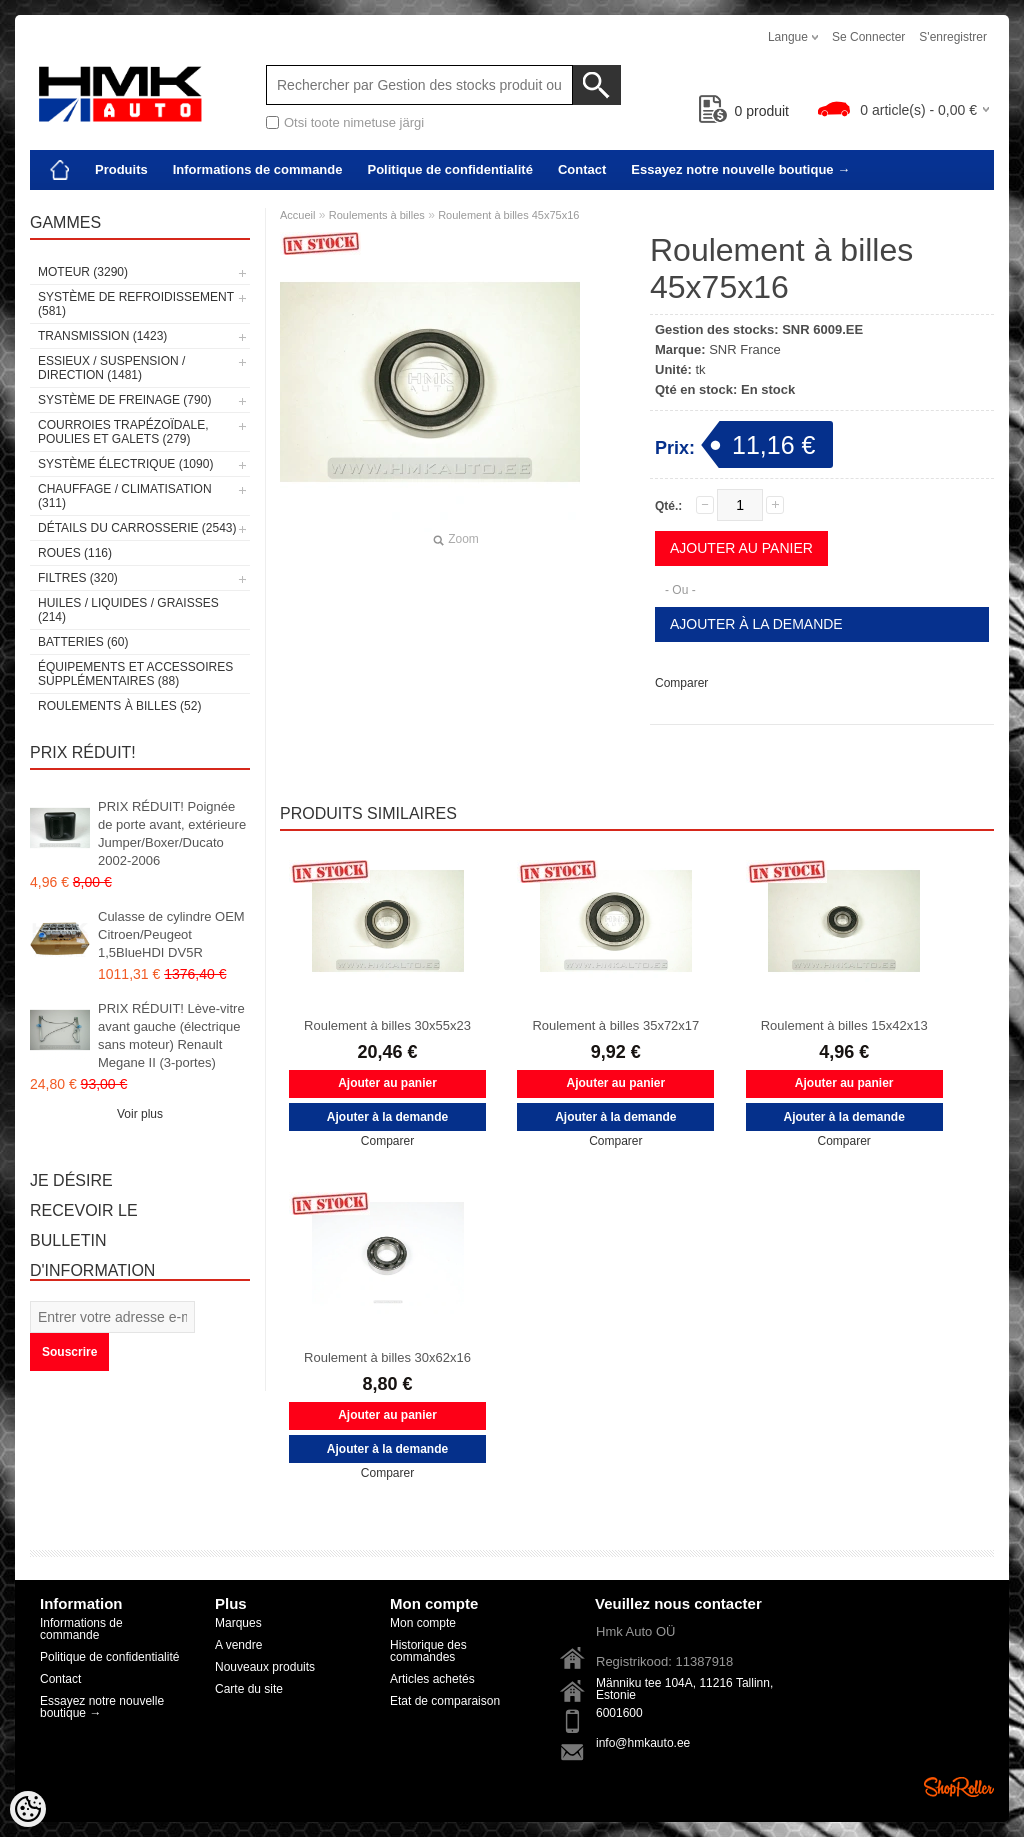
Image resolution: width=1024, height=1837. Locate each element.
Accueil (297, 215)
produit (744, 111)
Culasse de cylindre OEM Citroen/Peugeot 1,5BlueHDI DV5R (171, 934)
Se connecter (868, 37)
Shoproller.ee (959, 1787)
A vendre (238, 1645)
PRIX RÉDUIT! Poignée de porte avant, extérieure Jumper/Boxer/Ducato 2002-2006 (172, 833)
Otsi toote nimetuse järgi (354, 122)
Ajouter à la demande (756, 624)
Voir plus (140, 1114)
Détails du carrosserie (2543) (137, 528)
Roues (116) (75, 553)
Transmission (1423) (102, 336)
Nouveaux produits (265, 1667)
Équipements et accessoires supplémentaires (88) (135, 674)
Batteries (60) (83, 642)
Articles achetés (432, 1679)
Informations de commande (258, 169)
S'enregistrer (953, 37)
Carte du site (249, 1689)
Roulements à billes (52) (119, 706)
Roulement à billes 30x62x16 (387, 1357)
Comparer (681, 683)
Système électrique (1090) (125, 464)
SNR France (745, 349)
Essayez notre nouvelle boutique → (740, 169)
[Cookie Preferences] (28, 1809)
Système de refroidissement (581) (136, 304)
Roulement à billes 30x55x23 (387, 1025)
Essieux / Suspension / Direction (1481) (111, 368)
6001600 (619, 1713)
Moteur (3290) (83, 272)
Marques (238, 1623)
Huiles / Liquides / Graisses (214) (128, 610)
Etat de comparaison (445, 1701)
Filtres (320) (78, 578)
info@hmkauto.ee (643, 1743)
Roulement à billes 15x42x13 (844, 1025)
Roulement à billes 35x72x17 (615, 1025)
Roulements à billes (377, 215)
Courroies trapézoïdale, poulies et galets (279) (123, 432)
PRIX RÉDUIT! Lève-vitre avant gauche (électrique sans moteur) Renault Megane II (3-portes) (171, 1035)
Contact (582, 169)
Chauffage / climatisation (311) (125, 496)
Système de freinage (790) (124, 400)
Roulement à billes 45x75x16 (508, 215)
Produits (121, 169)
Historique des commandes (428, 1651)
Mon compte (423, 1623)
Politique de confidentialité (449, 169)
